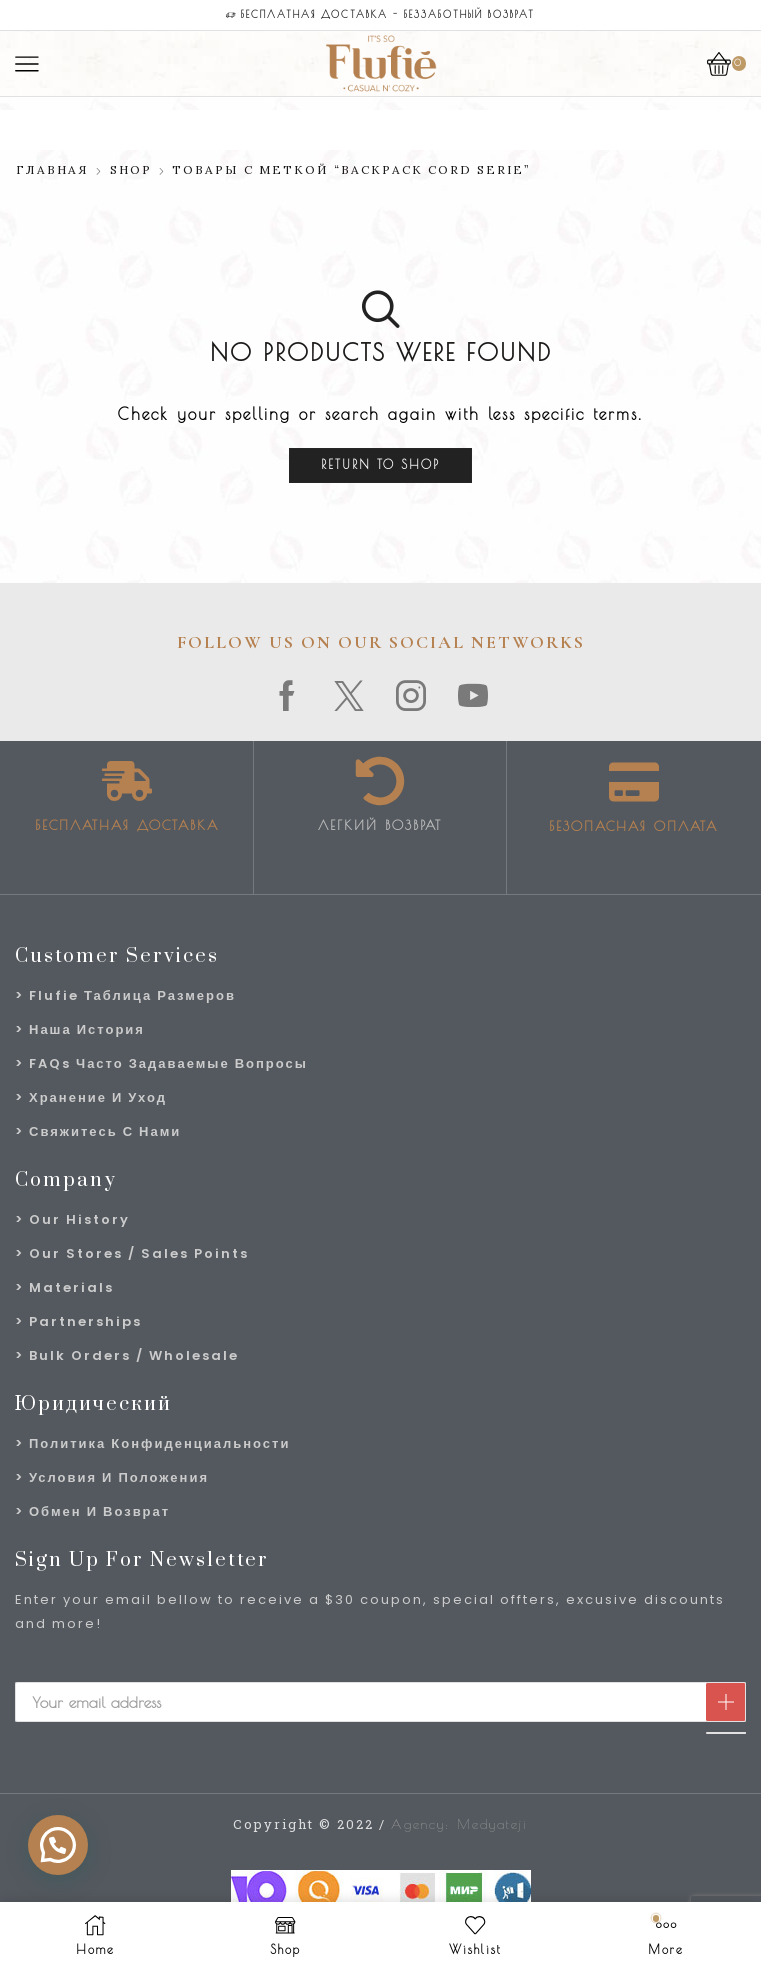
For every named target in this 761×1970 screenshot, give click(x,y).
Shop (131, 170)
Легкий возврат (380, 825)
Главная (52, 170)
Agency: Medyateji (459, 1824)
